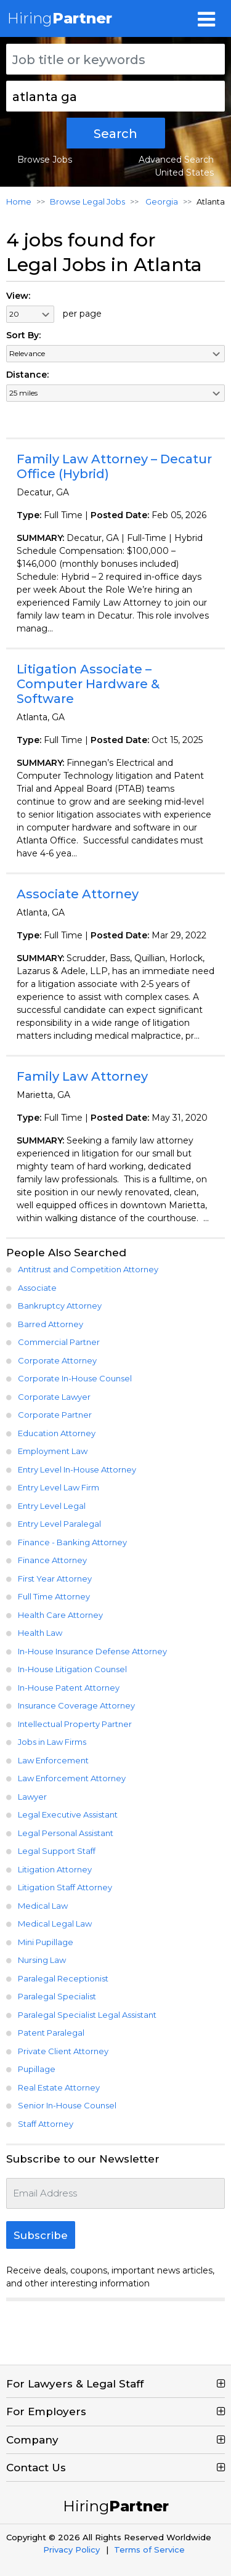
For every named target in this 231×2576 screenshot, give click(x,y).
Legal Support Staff (56, 1851)
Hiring (59, 18)
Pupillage (36, 2069)
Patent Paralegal (51, 2033)
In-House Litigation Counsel (72, 1669)
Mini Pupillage (45, 1942)
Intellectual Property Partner (75, 1724)
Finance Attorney (52, 1560)
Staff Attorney (45, 2124)
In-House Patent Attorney (69, 1687)
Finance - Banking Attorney (72, 1542)
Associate (37, 1288)
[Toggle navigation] (206, 18)
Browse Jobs (44, 159)
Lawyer (32, 1797)
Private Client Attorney (63, 2051)
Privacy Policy (71, 2549)
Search (115, 133)
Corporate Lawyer (54, 1397)
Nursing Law (42, 1960)
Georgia (161, 201)
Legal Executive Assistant (68, 1814)
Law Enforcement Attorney (72, 1778)
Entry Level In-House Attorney (77, 1469)
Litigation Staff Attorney (65, 1887)
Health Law (40, 1633)
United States (184, 172)
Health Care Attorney (60, 1615)
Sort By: (23, 335)
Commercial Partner (59, 1342)
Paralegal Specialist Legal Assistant (87, 2015)
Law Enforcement (53, 1760)
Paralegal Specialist (57, 1996)
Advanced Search (176, 159)
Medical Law (43, 1906)
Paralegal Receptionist (63, 1978)
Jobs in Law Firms (52, 1742)
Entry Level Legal (52, 1506)
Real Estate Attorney (59, 2087)
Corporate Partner (55, 1415)
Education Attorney (56, 1433)
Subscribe (41, 2235)
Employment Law (52, 1451)
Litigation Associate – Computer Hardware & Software (88, 684)
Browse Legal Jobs (87, 201)
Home (18, 201)
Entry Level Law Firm (58, 1487)
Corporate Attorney (57, 1360)
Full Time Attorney (54, 1596)
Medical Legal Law (55, 1923)
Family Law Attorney (82, 1076)
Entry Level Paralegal (59, 1524)
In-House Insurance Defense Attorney (92, 1651)
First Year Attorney (55, 1578)
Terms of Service (149, 2549)
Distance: (27, 374)
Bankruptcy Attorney (60, 1305)
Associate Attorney (78, 894)
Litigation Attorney (55, 1869)
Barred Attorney (50, 1324)
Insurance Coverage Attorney (76, 1705)
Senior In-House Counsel (67, 2105)
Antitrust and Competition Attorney (88, 1269)
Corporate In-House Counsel (75, 1378)
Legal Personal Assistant (65, 1833)
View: (18, 295)
